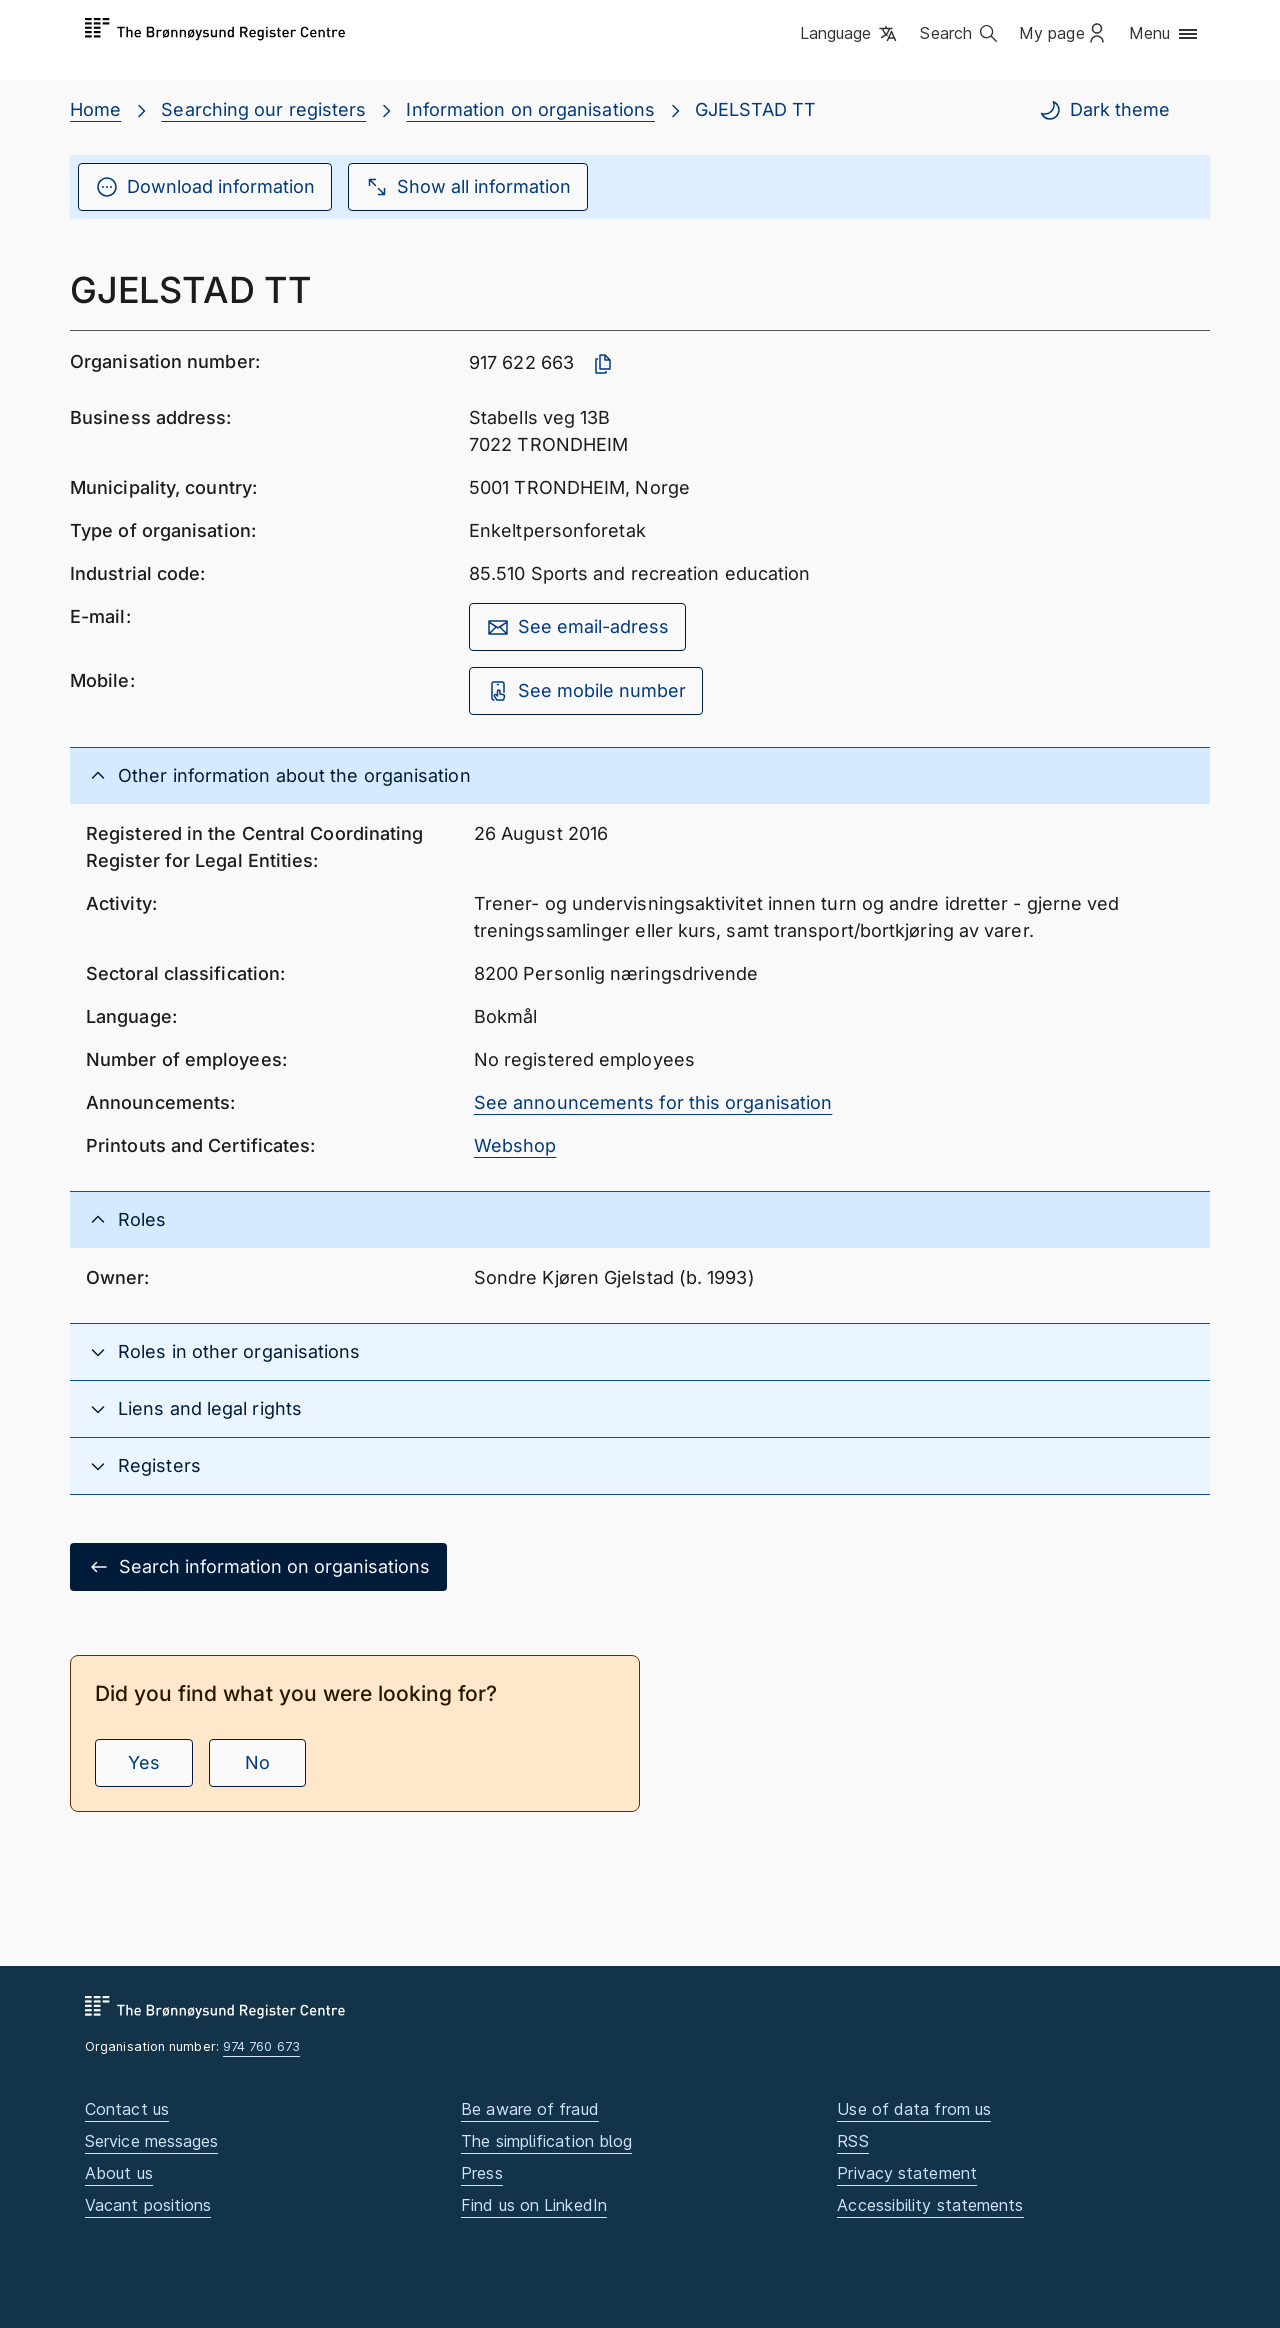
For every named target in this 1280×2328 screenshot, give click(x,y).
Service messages (151, 2141)
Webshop (515, 1145)
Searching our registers (263, 109)
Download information (205, 187)
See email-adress (577, 627)
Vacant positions (148, 2205)
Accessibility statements (930, 2205)
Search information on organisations (258, 1567)
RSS (852, 2141)
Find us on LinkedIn (534, 2205)
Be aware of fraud (530, 2109)
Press (481, 2173)
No (257, 1762)
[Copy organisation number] (603, 364)
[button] (850, 35)
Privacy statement (907, 2173)
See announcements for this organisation (653, 1102)
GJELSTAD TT (755, 109)
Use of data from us (914, 2109)
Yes (144, 1762)
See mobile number (586, 691)
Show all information (468, 187)
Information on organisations (530, 109)
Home (95, 109)
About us (119, 2173)
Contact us (127, 2109)
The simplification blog (546, 2141)
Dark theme (1104, 110)
